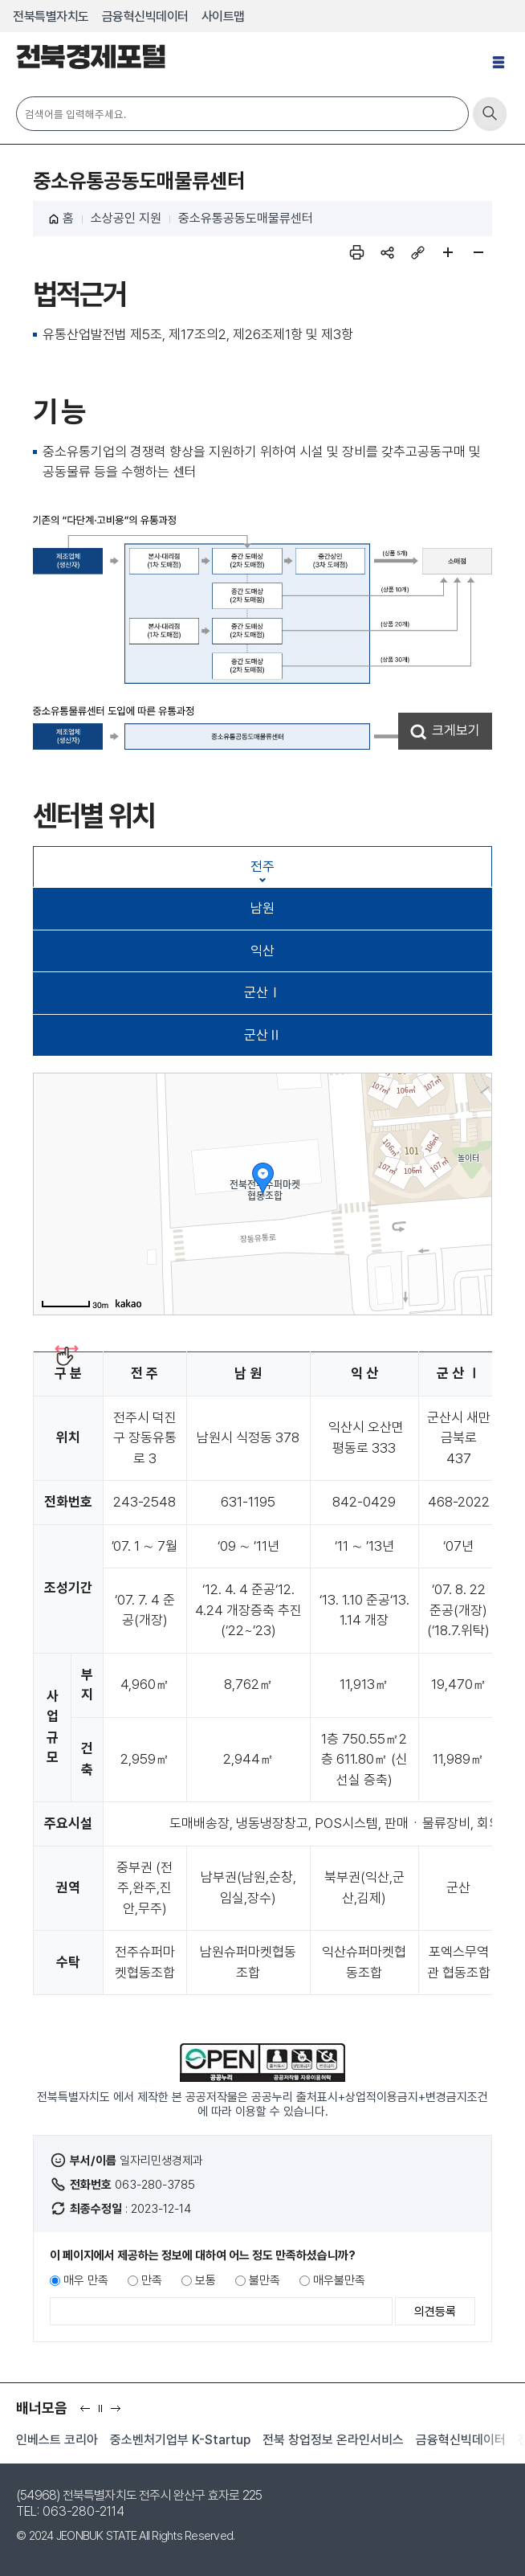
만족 (151, 2280)
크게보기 (456, 730)
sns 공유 (387, 252)
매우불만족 (339, 2280)
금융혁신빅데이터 (145, 16)
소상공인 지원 (126, 218)
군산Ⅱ (263, 1035)
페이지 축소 (478, 252)
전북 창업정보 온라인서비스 (333, 2439)
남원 (262, 908)
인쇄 (356, 252)
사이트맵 (223, 16)
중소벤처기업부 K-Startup (180, 2439)
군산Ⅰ (263, 992)
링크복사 (417, 252)
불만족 (264, 2280)
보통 (205, 2280)
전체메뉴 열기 (501, 68)
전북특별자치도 (51, 16)
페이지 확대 (448, 252)
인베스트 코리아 (57, 2439)
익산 (262, 950)
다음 (119, 2413)
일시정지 (104, 2413)
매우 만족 (85, 2280)
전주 (262, 866)
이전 (88, 2413)
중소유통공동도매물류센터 (245, 218)
